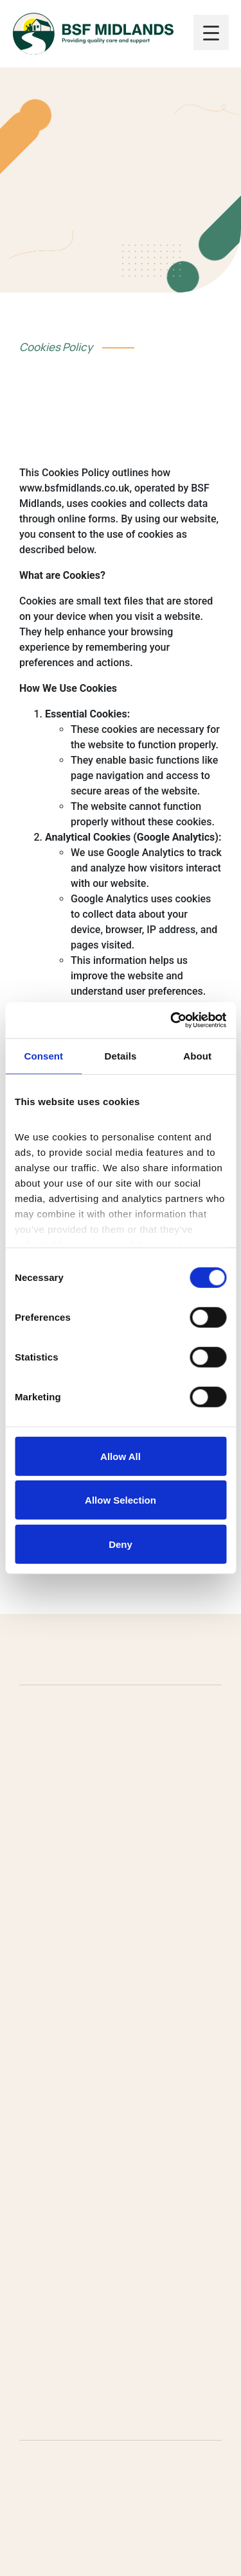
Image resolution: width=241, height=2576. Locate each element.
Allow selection (120, 1500)
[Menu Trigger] (211, 32)
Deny (120, 1543)
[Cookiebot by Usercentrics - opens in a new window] (171, 1020)
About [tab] (197, 1055)
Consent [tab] (43, 1055)
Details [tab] (121, 1055)
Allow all (120, 1455)
